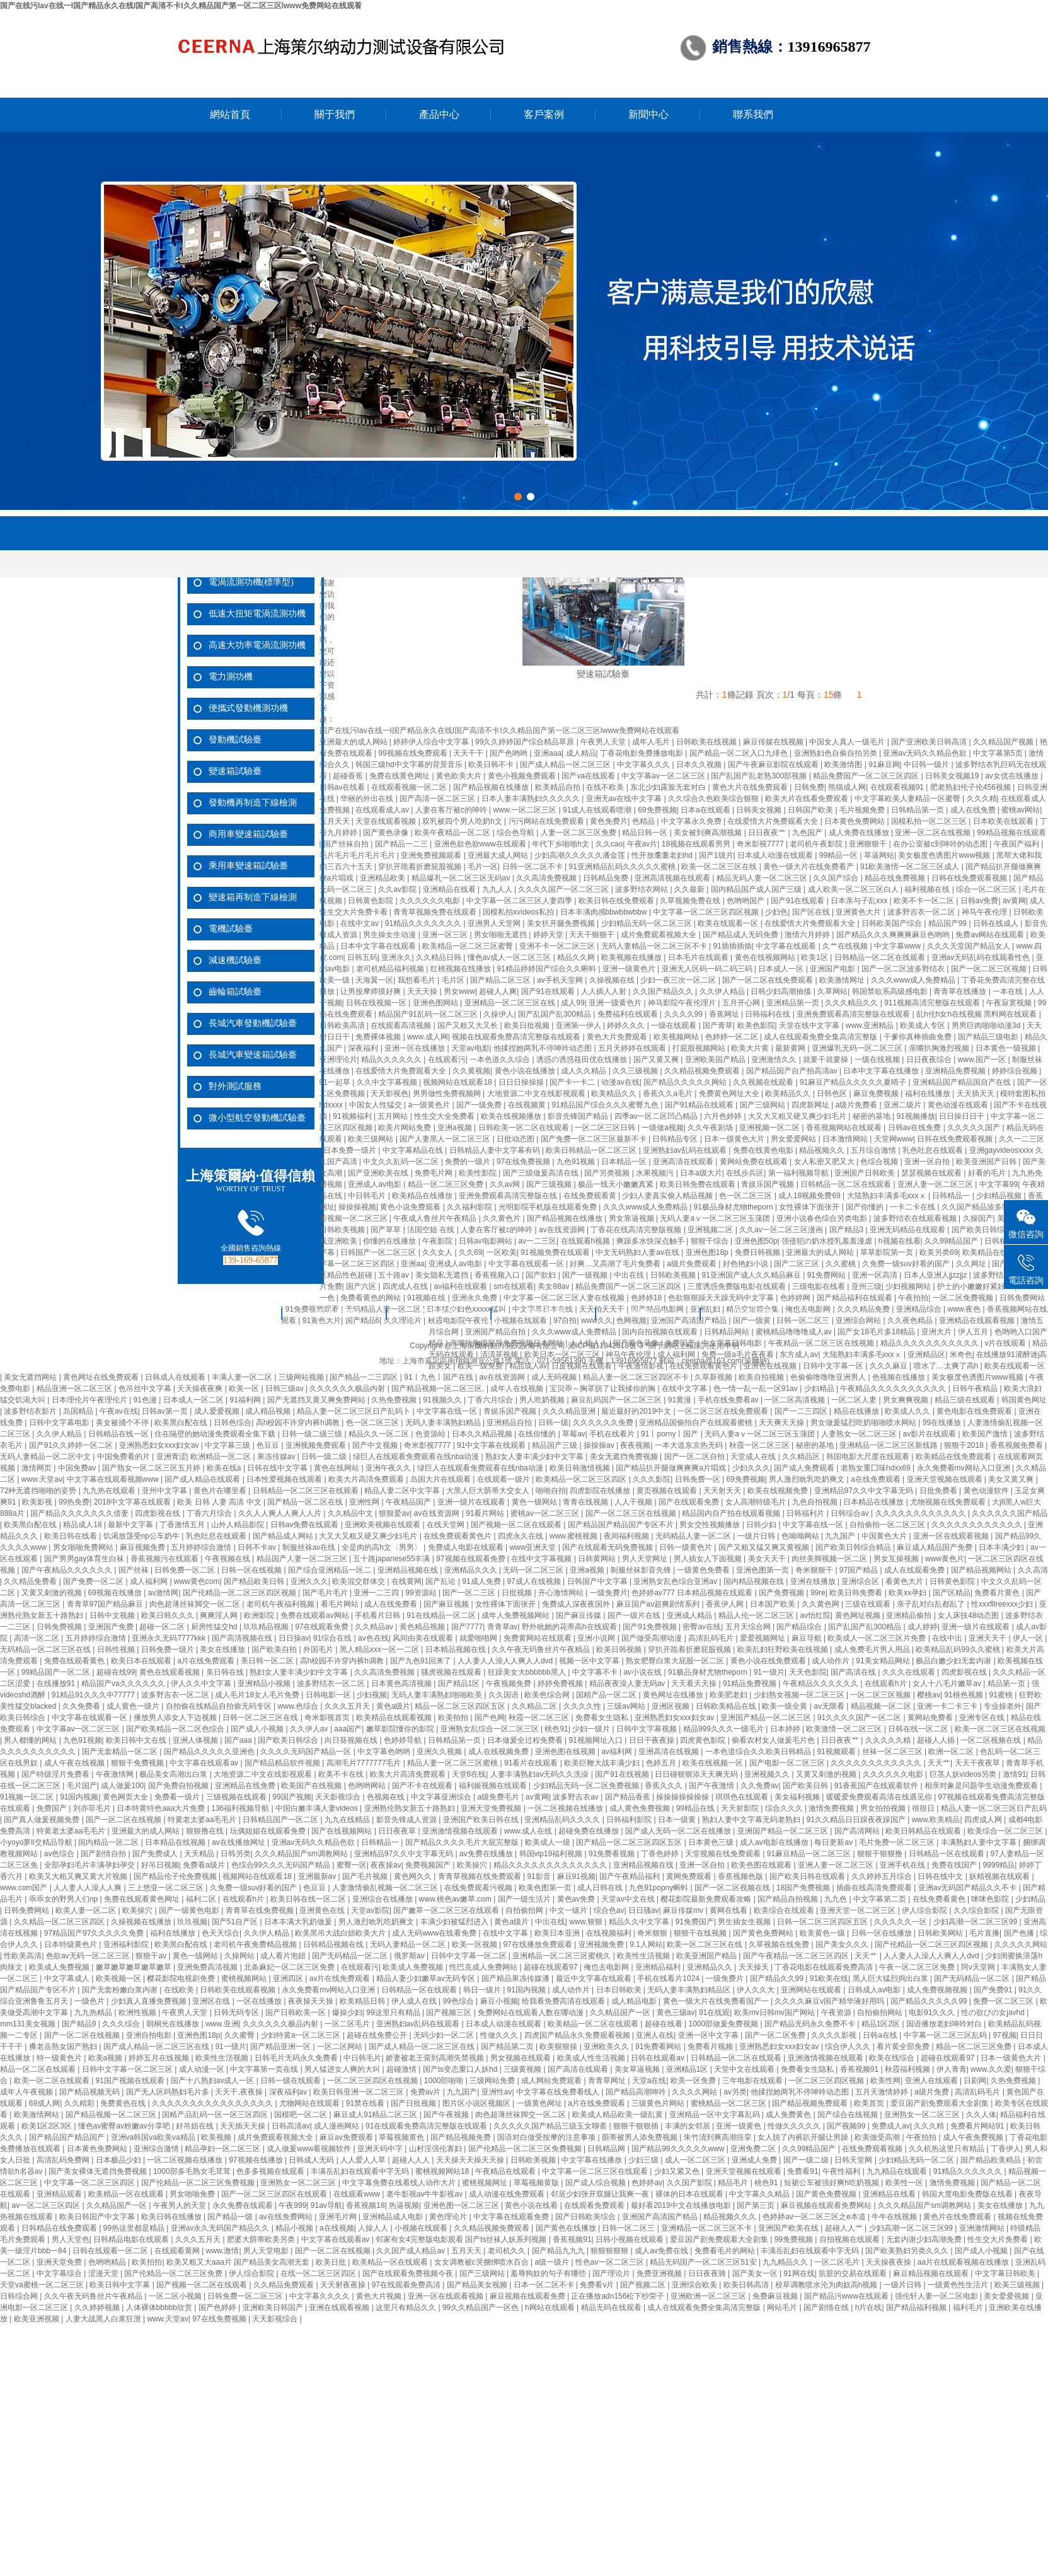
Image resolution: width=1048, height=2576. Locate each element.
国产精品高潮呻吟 (637, 2092)
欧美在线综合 (892, 2057)
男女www (459, 991)
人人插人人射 (604, 991)
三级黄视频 (523, 2069)
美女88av (554, 1286)
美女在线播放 (223, 1649)
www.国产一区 (983, 1059)
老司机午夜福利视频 (281, 1604)
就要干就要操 (826, 1059)
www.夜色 (965, 1309)
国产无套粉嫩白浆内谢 (120, 1989)
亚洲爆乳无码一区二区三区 (858, 1048)
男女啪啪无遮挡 (501, 934)
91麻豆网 (883, 764)
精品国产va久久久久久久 (124, 1683)
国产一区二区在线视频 (124, 1819)
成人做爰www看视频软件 (310, 2148)
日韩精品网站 (727, 1331)
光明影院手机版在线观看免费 (548, 1207)
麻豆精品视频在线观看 (931, 2273)
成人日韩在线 (601, 1887)
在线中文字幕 (685, 1388)
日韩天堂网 (854, 2160)
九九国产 (841, 1536)
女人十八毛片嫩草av (948, 1683)
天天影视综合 (338, 1797)
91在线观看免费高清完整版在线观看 (428, 2126)
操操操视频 (357, 1207)
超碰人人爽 (498, 991)
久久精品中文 (351, 1513)
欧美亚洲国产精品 (707, 1955)
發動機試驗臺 (235, 739)
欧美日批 (332, 2262)
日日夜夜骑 (708, 2273)
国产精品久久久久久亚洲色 (210, 1751)
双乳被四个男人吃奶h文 (463, 821)
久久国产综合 (836, 878)
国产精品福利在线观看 (855, 1297)
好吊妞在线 (196, 2126)
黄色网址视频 (858, 1615)
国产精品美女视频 (478, 2284)
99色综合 (459, 2001)
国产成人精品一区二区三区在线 (157, 2046)
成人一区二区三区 (696, 2160)
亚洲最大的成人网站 (354, 741)
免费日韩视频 (758, 1252)
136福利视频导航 (241, 1808)
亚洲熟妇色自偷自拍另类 (836, 753)
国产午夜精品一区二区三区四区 (797, 1955)
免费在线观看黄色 (75, 1660)
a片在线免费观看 (206, 1660)
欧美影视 (38, 1502)
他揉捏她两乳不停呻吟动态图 (543, 1048)
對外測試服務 (235, 1086)
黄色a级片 (393, 1706)
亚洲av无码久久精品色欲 (926, 753)
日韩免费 (809, 787)
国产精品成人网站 (284, 1536)
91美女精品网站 (884, 1660)
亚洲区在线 (212, 2001)
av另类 (735, 2092)
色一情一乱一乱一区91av (756, 1388)
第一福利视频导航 (799, 1173)
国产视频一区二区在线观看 (517, 1524)
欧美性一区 (905, 2182)
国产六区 (362, 1286)
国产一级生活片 (525, 1899)
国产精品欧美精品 (991, 2160)
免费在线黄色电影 (764, 1150)
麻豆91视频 (576, 1876)
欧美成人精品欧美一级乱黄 (618, 2114)
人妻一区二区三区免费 (579, 832)
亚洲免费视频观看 (432, 855)
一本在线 (1009, 991)
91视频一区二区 (28, 1797)
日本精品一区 (624, 1161)
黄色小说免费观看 (411, 1207)
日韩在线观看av (658, 2057)
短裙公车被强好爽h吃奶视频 (832, 2182)
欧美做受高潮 (878, 2137)
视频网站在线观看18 (458, 1082)
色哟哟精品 (108, 2262)
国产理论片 (612, 2273)
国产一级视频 (585, 1275)
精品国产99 (948, 923)
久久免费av (759, 1785)
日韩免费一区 (698, 1479)
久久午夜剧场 (711, 1127)
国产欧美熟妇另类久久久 (907, 2250)
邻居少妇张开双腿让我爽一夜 (601, 2194)
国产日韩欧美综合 (586, 2216)
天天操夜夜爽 (200, 1388)
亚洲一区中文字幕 (709, 2035)
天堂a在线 (649, 2080)
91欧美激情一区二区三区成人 (911, 866)
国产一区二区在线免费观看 (768, 980)
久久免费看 (82, 1706)
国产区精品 (951, 1592)
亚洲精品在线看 (450, 889)
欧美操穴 (473, 1865)
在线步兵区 (745, 1173)
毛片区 (454, 980)
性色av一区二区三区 (610, 2262)
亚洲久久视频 (440, 1751)
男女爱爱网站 (794, 1139)
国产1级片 (716, 855)
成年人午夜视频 (27, 2092)
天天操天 (755, 1967)
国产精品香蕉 (628, 1797)
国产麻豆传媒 (579, 1615)
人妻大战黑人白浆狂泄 (104, 2318)
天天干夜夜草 (978, 1763)
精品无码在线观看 (612, 2307)
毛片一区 (483, 866)
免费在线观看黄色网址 (142, 1899)
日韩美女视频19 (953, 775)
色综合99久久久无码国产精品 (282, 1865)
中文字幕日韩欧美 (1006, 2273)
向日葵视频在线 (352, 1740)
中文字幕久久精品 (760, 2194)
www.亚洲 (222, 2023)
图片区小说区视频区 (477, 2103)
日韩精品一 (952, 1195)
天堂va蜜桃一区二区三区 (43, 2284)
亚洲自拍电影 (149, 2035)
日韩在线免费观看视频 (970, 878)
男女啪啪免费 (193, 2194)
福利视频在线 (928, 889)
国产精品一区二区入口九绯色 (739, 753)
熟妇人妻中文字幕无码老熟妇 (752, 1819)
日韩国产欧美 (811, 810)
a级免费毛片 (500, 1797)
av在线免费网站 (286, 2216)
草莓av (573, 1434)
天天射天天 (723, 1490)
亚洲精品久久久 (471, 1570)
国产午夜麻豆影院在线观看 (774, 764)
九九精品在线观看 (898, 2171)
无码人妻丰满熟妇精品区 (689, 1989)
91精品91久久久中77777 (94, 1694)
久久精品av (375, 1626)
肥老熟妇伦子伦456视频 (971, 787)
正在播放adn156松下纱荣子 (618, 2296)
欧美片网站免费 (405, 1127)
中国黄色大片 (885, 1536)
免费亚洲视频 (660, 2273)
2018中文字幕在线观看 (133, 1502)
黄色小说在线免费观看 (769, 1660)
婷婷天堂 (549, 934)
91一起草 (336, 1082)
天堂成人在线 (754, 1456)
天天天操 (423, 991)
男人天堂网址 (645, 1558)
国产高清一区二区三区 (438, 798)
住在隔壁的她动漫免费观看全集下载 (215, 1434)
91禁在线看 (366, 2103)
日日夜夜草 (398, 1831)
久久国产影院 (690, 2182)
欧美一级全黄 (785, 1706)
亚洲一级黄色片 (629, 968)
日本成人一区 (781, 968)
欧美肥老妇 (729, 1694)
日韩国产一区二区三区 (379, 1252)
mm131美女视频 (28, 2023)
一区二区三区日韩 (606, 1127)
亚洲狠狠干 (869, 844)
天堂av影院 (370, 1910)
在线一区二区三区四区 (319, 2273)
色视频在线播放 (899, 1377)
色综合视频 (880, 1161)
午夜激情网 (115, 1774)
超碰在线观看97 (552, 1967)
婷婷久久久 (627, 1025)
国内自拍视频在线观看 (661, 1331)
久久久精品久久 (852, 1002)
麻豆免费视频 (877, 1093)
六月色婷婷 (724, 1116)
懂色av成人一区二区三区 (510, 957)
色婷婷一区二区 (732, 1036)
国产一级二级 (807, 2160)
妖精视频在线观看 (1000, 1876)
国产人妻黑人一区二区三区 (446, 1139)
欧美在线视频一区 (713, 1763)
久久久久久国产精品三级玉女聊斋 (551, 2126)
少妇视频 (372, 1694)
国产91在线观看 (799, 900)
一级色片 (90, 2001)
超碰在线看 (664, 2023)
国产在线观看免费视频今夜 (408, 2273)
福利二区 (202, 1899)
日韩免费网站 (27, 1910)
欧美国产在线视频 (312, 1785)
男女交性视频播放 (710, 1524)
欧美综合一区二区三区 (1006, 1831)
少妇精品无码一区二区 (917, 2160)
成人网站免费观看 (552, 2080)
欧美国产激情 (986, 1434)
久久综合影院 (977, 1910)
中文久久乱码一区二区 (402, 1161)
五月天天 (336, 821)
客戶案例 (544, 114)
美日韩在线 (226, 1672)
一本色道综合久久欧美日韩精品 (759, 1751)
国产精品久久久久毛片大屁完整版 (463, 1842)
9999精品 (998, 1865)
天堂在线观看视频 (386, 821)
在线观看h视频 (587, 1241)
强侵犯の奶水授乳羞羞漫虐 (827, 1241)
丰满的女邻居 (688, 2126)
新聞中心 (648, 114)
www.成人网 (427, 1036)
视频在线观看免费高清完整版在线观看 (517, 1036)
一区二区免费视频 (964, 1297)
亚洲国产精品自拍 (496, 1331)
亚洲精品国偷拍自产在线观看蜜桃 (696, 1422)
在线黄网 (406, 1581)
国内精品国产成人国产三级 (757, 889)
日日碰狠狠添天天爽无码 (697, 1774)
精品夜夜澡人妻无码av (628, 1683)
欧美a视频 (106, 2057)
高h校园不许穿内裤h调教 (299, 1422)
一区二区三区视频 (881, 1694)
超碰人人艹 (845, 2228)
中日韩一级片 (927, 764)
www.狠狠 (586, 1921)
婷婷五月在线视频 (160, 2057)
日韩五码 (362, 957)
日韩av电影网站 (486, 1241)
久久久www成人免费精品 (914, 980)
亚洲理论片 (338, 1059)
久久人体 (981, 2114)
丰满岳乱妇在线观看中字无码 (361, 2171)
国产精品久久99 (778, 1978)
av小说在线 (643, 1672)
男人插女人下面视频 (709, 1558)
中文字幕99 (998, 1184)
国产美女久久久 (842, 1944)
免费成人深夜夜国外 (577, 1604)
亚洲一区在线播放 (415, 1048)
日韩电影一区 (329, 1694)
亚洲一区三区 (445, 934)
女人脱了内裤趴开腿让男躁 (803, 2137)
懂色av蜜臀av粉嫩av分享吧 (125, 2126)
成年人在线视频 (517, 1388)
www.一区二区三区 (526, 810)
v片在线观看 (1006, 1343)
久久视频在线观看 (764, 1082)
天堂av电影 (470, 1048)
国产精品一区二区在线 (306, 1502)
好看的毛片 (988, 1173)
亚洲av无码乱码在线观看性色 (981, 957)
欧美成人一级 (548, 1842)
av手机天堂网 (561, 980)
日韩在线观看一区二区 (111, 2250)
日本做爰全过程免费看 (526, 1740)
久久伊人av (310, 1728)
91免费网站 (827, 1275)
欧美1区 (815, 957)
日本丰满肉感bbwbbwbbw (604, 912)
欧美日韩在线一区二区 (309, 1899)
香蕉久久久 (664, 1785)
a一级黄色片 (430, 1104)
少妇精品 (820, 1388)
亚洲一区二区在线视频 (933, 832)
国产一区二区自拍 (695, 1456)
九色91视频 (576, 1161)
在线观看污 (447, 1059)
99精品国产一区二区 (57, 1672)
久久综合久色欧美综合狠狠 (714, 798)
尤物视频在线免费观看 (949, 1502)
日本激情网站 (846, 1139)
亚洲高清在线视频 (669, 1751)
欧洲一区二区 (952, 1751)
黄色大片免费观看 (618, 1036)
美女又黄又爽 (1011, 1479)
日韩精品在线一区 (119, 1434)
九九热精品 (94, 2012)
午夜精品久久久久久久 (821, 1683)
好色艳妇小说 (746, 1263)
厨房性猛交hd (215, 1626)
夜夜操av (386, 1865)
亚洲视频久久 (768, 1774)
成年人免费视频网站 (516, 1615)
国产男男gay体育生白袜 (85, 1558)
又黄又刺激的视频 (52, 1592)
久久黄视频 (471, 1070)
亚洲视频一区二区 (770, 1127)
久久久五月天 (348, 1706)
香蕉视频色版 (741, 1876)
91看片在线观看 (532, 1763)
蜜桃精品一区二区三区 (729, 2103)
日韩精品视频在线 (334, 1944)
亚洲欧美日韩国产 (274, 2307)
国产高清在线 (854, 1672)
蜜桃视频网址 (485, 2182)
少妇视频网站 (909, 1286)
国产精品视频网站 (982, 1570)
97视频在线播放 (257, 2160)
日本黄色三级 (711, 1842)
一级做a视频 (663, 1127)
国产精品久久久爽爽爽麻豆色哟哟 (894, 934)
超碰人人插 (937, 1740)
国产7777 (467, 1626)
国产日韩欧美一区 (296, 2012)
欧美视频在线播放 (632, 957)
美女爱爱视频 (1007, 2296)
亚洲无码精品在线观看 (908, 1229)
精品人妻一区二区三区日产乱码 (994, 1808)
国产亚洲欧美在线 (379, 1173)
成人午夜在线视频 (75, 1763)
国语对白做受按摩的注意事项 (547, 2137)
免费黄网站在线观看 (538, 1638)
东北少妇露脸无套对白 (669, 787)
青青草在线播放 (960, 991)
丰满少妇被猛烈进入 (455, 1921)
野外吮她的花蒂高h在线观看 (570, 1626)
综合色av (609, 1910)
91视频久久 (443, 1399)
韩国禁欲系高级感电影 (891, 991)
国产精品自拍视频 (788, 1899)
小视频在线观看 (421, 2228)
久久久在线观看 (909, 1672)
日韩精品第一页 (918, 810)
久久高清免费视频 (547, 878)
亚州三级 (866, 1286)
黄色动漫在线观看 (959, 1104)
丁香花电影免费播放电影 (642, 753)
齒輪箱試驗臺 (235, 991)
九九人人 (498, 889)
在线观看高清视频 (402, 1025)
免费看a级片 (205, 1865)
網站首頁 (230, 114)
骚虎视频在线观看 (452, 1672)
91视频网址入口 (596, 1740)
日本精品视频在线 (456, 1649)
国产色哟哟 (509, 753)
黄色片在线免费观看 (958, 2216)
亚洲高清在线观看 (684, 1161)
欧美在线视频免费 (778, 1490)
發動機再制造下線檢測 (253, 802)
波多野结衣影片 (31, 1411)
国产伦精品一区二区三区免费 (174, 2273)
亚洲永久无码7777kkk (169, 1638)
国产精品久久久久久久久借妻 (80, 1513)
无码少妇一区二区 (444, 2035)
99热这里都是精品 (135, 2228)
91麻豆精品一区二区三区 (810, 1853)
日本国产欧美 (773, 1604)
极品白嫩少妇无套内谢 (954, 1660)
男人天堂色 (70, 2239)
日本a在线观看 (706, 810)
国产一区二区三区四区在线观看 (275, 2194)
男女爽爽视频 (906, 1399)
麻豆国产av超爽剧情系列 (659, 1604)
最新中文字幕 (131, 1524)
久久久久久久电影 (431, 900)
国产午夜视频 (447, 2114)
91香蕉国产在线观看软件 (877, 1785)
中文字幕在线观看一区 (527, 1263)
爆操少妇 (347, 2012)
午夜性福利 (842, 2171)
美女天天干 (768, 1558)
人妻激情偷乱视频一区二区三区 (386, 1887)
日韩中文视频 (113, 1615)
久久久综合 (122, 2023)
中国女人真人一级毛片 (848, 741)
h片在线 (868, 2307)
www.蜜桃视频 (575, 1536)
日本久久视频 (699, 764)
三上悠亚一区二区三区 (166, 1887)
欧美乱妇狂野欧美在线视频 (783, 1649)
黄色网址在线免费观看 (102, 1377)
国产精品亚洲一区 (281, 2046)
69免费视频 (657, 810)
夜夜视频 (635, 1445)
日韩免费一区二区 (185, 1570)
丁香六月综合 (491, 1399)
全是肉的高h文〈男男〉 (382, 1547)
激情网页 (37, 1468)
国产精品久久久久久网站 (685, 1082)
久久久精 (982, 798)
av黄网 (1014, 900)
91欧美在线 (829, 1978)
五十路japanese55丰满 (392, 1558)
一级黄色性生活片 (959, 2284)
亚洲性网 (365, 1502)
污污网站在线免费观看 (547, 821)
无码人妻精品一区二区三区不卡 (655, 946)
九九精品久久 (786, 2262)
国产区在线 (812, 912)
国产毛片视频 (365, 1876)
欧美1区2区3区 (47, 2126)
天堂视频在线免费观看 (724, 1853)
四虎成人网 (984, 1819)
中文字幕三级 (228, 1445)
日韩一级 (553, 1422)
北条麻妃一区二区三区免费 (290, 1967)
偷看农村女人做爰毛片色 (774, 1740)
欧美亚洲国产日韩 (987, 1161)
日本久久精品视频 (483, 1434)
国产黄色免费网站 (764, 1933)
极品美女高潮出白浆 (174, 1774)
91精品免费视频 (751, 1683)
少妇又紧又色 (677, 2171)
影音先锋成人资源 (407, 1819)
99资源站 (422, 1592)
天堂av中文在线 (629, 1899)
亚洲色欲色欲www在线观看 (481, 844)
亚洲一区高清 (875, 1275)
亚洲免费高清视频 (208, 1967)
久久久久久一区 (901, 1921)
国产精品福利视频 (917, 2307)
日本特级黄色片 (71, 1944)
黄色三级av (676, 2012)
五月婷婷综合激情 (202, 1547)
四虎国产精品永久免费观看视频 (578, 2035)
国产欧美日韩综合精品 (990, 1229)
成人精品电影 (635, 2001)
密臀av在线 (701, 1626)
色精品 (644, 821)
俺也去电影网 (808, 1309)
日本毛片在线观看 (699, 957)
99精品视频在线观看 (1011, 832)
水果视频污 (656, 1173)
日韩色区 (833, 1093)
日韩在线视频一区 (377, 1002)
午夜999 (292, 2205)
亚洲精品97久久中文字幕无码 (865, 1490)
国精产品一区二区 (607, 1694)
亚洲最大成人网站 (499, 855)
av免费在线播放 (487, 1853)
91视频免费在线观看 (556, 1252)
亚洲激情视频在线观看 (461, 1831)
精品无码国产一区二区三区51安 (704, 2262)
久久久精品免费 (864, 1309)
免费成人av (891, 2126)
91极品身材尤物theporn (734, 1207)
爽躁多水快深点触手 (651, 1241)
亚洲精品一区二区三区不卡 (707, 2228)
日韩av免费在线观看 (305, 1524)
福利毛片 (969, 2307)
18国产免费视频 (804, 1887)
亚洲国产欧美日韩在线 (482, 1819)
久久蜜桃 (842, 1263)
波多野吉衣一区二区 (922, 912)
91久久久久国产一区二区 (860, 1717)
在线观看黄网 (178, 2250)
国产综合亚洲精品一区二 (330, 1570)
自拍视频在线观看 (850, 2239)
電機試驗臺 (231, 928)
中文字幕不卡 (595, 1672)
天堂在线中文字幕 (810, 1025)
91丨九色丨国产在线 (439, 1377)
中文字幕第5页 (999, 753)
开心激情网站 (561, 1592)
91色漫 (146, 1399)
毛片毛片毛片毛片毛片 (358, 855)
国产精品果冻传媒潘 (516, 1978)
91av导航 (326, 2205)
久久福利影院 (470, 1207)
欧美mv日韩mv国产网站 (775, 2012)
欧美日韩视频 (619, 1649)
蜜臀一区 (352, 1865)
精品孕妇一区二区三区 (223, 2148)
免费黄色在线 (123, 2103)
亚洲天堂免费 (60, 2262)
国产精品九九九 (559, 2250)
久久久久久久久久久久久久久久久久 (213, 2103)
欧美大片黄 (751, 1048)
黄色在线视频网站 (766, 957)
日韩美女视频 (759, 810)
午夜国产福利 (1017, 844)
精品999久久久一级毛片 (724, 1728)
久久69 (470, 1252)
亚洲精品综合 (919, 1309)
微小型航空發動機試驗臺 (257, 1118)
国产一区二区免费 (776, 2035)
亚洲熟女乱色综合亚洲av (676, 1581)
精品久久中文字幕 (640, 1921)
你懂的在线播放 (390, 1241)
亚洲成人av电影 (375, 1184)
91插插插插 (732, 946)
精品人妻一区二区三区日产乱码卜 (354, 1411)
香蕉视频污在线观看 (165, 1558)
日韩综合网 (20, 2296)
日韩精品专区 (676, 1139)
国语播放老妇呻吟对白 (945, 2023)
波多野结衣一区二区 (332, 1683)
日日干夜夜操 (652, 1740)
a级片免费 (932, 2092)
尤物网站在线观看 (310, 2103)
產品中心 (439, 114)
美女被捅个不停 (123, 1422)
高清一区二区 (37, 1638)
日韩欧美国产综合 (892, 923)
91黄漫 (681, 1399)
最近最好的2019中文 (637, 1411)
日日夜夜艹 (768, 832)
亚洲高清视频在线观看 (673, 878)
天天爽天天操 (782, 1422)
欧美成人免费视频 (60, 1967)
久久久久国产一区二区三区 (564, 889)
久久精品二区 (535, 1706)
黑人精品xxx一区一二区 (380, 1649)
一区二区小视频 (176, 2296)
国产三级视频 (549, 1184)
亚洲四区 (289, 1978)
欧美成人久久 (908, 1411)
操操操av (600, 1445)
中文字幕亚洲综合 (442, 1797)
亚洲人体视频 (196, 1740)
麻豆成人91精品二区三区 (376, 2114)
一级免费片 (609, 1592)
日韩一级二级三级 (313, 1434)
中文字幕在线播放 (592, 2160)
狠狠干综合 (710, 1241)
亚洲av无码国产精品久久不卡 (968, 1887)
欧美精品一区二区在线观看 (594, 2023)
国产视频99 (847, 2126)
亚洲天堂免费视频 (492, 1808)
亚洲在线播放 (814, 1581)
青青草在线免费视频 (261, 1910)
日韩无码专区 (237, 2012)
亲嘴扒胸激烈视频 (940, 1048)
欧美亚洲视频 (37, 2318)
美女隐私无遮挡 (442, 1275)
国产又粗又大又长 (468, 1025)
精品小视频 (295, 2228)
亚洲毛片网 (339, 2216)
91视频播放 (915, 1116)
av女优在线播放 (1012, 775)
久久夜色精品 (911, 1320)
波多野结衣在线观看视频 (916, 1218)
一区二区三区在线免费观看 (723, 1411)
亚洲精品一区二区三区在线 (510, 1002)
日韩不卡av (258, 1547)
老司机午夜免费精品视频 (256, 1944)
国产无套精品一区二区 (120, 1751)
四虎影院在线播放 (601, 1490)
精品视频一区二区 (882, 1706)
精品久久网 (577, 957)
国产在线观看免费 (690, 1502)
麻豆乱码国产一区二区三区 (617, 1399)
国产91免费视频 (651, 1626)
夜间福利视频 (627, 1536)
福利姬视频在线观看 (494, 1785)
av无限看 (830, 1706)
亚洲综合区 (861, 1581)
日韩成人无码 (312, 2160)
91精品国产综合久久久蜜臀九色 (606, 1104)
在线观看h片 (887, 1683)
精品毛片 (734, 2182)
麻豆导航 (808, 1638)
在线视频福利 (609, 1933)
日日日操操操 (522, 1082)
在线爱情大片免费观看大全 (773, 821)
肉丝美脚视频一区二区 (830, 1558)
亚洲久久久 (309, 1581)
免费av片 (426, 2092)
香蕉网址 (725, 1014)
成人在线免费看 (391, 1604)
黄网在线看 (729, 1910)
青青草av (502, 1626)
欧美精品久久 (614, 1093)
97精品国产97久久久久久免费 (95, 1933)
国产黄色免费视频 (827, 2194)
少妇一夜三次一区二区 (679, 980)
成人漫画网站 (337, 2126)
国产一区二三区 (469, 1592)
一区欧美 (502, 1252)
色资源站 (431, 1434)
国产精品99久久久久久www (679, 2148)
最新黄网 (791, 1048)
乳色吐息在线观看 (933, 1150)
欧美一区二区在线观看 (52, 2080)
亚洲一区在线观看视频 (952, 1536)
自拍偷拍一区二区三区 (888, 1524)
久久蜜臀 (240, 2035)
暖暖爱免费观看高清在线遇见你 (880, 1797)
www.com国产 (25, 1887)
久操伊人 (498, 1014)
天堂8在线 (469, 1774)
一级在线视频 (878, 1059)
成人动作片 (831, 1660)
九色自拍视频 (815, 1502)
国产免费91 (994, 1989)
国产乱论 (441, 1581)
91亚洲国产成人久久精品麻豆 (752, 1275)
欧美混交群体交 (359, 1581)
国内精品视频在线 (754, 1581)
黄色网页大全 (126, 1797)
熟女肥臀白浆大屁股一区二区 (676, 1660)
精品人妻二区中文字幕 (403, 1490)
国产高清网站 (858, 1831)
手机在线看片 (612, 1434)
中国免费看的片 (124, 1456)
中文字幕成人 (67, 1978)
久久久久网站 (695, 2092)
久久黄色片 (502, 1218)
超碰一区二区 (163, 1626)
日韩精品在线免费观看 (60, 2228)
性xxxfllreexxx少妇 (1003, 1604)
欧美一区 (245, 1388)
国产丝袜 (134, 1570)
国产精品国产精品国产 (68, 2137)
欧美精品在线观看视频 (395, 1717)
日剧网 (975, 2080)
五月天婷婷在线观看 (633, 1048)
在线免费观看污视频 (479, 1887)
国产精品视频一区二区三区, (439, 1388)
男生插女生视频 (745, 1921)
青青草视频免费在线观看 (435, 912)
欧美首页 (870, 2103)
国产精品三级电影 (989, 1036)
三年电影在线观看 (753, 2080)
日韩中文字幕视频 (647, 1728)
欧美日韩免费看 (856, 1592)
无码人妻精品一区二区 (408, 1944)
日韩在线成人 (996, 923)
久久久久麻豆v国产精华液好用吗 (830, 2001)
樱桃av (928, 1694)
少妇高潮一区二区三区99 (976, 1921)
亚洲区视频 (671, 1706)
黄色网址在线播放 (674, 1694)
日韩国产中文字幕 (598, 1581)
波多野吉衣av (577, 1797)
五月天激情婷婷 (882, 2092)
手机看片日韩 (378, 1615)
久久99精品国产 (952, 1241)
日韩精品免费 (606, 878)
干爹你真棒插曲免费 (918, 1036)
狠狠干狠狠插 (636, 2126)
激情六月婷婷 (808, 934)
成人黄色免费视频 (640, 1808)
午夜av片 (642, 844)
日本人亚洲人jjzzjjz (936, 1275)
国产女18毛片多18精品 (877, 1331)
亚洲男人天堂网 (495, 923)
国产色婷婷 (218, 2307)
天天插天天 (976, 1093)
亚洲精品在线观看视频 (977, 1320)
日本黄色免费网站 (855, 821)
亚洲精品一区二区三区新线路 (889, 1445)
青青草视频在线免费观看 (480, 1876)
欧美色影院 (756, 1025)
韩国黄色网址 (1024, 1399)
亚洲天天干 (988, 1638)
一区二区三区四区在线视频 (373, 2080)
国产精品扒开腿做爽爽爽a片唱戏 (672, 1468)
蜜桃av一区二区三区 (545, 1513)
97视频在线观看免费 (471, 1558)
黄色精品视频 (423, 1626)
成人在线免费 (974, 810)
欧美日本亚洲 (558, 1933)
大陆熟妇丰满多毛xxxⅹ (887, 1195)
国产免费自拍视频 (179, 1785)
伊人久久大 (756, 1989)
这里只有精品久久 (407, 2307)
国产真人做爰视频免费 (42, 1819)
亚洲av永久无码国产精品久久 (221, 2228)
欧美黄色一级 (823, 1933)
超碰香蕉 (349, 775)
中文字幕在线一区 (448, 1411)
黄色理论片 (449, 2216)
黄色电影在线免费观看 (975, 1411)
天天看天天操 (694, 1683)
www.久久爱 (990, 2069)
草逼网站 (879, 855)
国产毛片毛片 (326, 1592)
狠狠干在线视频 (701, 1933)
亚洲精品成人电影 (393, 2216)
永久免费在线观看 (243, 2205)
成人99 (572, 1002)
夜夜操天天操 (311, 2001)
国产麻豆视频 (447, 1604)
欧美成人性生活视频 (592, 2057)
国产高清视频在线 (243, 1638)
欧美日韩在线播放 (172, 2216)
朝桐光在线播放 (173, 2023)
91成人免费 (482, 1581)
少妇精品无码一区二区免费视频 (587, 1785)
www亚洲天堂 (533, 1547)
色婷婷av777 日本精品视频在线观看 (692, 1592)
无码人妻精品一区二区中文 (46, 1456)
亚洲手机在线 (903, 1865)
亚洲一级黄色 (739, 2126)
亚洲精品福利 (658, 1967)
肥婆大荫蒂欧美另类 (262, 2239)
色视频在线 (386, 1797)
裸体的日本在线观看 (690, 2194)
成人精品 (581, 753)
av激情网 (163, 1592)
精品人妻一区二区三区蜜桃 (453, 1763)
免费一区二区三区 (1004, 2001)
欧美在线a (225, 1468)
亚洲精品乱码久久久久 (563, 1819)
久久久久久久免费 (604, 1422)
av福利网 (617, 1751)
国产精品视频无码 (90, 2092)
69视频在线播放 (116, 1592)
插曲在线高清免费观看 (875, 1887)
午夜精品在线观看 (506, 2171)
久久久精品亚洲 (570, 1411)
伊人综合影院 (925, 1910)
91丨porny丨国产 (671, 1434)
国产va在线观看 (589, 775)
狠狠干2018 (965, 1445)
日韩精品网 (607, 2148)
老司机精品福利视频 (391, 968)
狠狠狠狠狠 (610, 2250)
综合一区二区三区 (987, 889)
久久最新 (690, 889)
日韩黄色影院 (371, 900)
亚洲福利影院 (127, 1944)
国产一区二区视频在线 (733, 1887)
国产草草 (387, 1229)
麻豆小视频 (499, 2001)
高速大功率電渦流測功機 (257, 645)
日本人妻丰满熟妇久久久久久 (531, 798)
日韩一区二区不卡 (533, 866)
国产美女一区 (756, 2273)
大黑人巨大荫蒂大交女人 (488, 1490)
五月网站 (393, 1116)
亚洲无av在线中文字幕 (625, 798)
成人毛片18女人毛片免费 (258, 1694)
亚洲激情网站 (982, 2228)
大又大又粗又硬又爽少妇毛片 (798, 1116)
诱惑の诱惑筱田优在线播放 (582, 1059)
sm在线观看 (513, 1286)
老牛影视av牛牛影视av (425, 2194)
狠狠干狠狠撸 (880, 1853)
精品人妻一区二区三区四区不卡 (637, 1377)
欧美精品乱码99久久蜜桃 (959, 1649)
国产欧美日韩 (806, 1785)
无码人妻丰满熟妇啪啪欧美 (437, 1694)
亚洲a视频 (455, 1127)
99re (818, 1592)
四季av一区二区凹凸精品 (657, 1116)
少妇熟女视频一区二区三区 (800, 1694)
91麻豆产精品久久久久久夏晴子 (854, 1082)
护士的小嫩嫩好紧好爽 (976, 1286)
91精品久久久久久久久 (424, 923)
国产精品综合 (800, 1626)
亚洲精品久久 (710, 1967)
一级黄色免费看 (704, 1570)
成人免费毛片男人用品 (873, 1649)
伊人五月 (974, 1331)
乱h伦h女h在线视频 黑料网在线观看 (977, 1014)
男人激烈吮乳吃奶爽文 (807, 1479)
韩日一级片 (483, 1989)
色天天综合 (220, 1933)
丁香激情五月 (183, 1524)
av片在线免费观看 (340, 1978)
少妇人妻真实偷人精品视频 (668, 1195)
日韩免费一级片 (168, 1649)
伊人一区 (1029, 1638)
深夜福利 (364, 1048)
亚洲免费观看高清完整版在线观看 (854, 1014)
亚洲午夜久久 (389, 1468)
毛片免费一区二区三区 (897, 1842)
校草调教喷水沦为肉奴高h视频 (827, 2284)
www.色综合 (299, 1706)
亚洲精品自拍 (510, 1422)
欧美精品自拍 (558, 787)
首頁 (230, 1313)
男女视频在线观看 (521, 2057)
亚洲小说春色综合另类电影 (822, 1218)
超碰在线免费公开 (378, 2035)
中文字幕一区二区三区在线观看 (596, 2171)
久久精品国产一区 (621, 2012)
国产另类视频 (607, 1173)
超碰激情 (402, 2069)
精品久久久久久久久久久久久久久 (551, 1865)
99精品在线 (696, 1808)
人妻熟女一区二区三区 (860, 1434)
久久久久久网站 (1020, 1944)
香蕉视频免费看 (1017, 1445)
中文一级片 (569, 1910)
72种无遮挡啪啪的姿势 (39, 1490)
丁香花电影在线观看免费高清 (824, 1967)
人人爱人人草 (364, 2160)
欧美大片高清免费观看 (367, 1479)
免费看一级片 (178, 1797)
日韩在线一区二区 (919, 1728)
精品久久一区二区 (379, 1434)
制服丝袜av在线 (310, 1547)
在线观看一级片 (504, 1479)
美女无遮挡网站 (31, 1377)
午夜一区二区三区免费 (918, 1967)
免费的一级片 (468, 1161)
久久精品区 (802, 1456)
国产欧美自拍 (275, 1649)
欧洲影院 (260, 1615)
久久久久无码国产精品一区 (306, 1751)
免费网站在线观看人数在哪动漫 (531, 2012)
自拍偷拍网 (525, 1910)
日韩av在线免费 (915, 1127)
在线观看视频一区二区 (410, 787)
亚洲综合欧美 (695, 2284)
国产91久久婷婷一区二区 (72, 1445)
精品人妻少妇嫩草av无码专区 (426, 1978)
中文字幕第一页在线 (265, 2069)
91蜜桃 (1002, 1694)
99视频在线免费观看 (413, 753)
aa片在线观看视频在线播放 (964, 2262)
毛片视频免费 (863, 810)
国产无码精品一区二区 (350, 1955)
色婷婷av (646, 2182)
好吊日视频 (160, 1865)
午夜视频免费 (509, 1683)
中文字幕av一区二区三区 (664, 775)
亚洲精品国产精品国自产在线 (963, 1082)
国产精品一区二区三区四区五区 (630, 1842)
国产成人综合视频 (596, 2182)
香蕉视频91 (860, 2069)
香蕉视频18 (365, 2205)
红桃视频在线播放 (461, 968)
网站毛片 (783, 2307)
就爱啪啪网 (479, 1638)
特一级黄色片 (60, 2057)
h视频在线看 (899, 1241)
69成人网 (44, 2103)
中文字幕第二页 (880, 1899)
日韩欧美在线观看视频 (238, 1989)
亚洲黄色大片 (859, 912)
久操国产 (978, 1218)
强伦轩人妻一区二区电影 (937, 2296)
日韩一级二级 (324, 1456)
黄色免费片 (609, 821)
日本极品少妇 (119, 2160)
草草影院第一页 (887, 1252)
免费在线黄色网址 (400, 775)
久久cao (609, 844)
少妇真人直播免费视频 (149, 2001)
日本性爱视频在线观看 (285, 1479)
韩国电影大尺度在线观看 (868, 1456)
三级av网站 (627, 1706)
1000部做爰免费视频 (724, 2023)
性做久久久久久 (795, 2126)
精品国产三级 (555, 1445)
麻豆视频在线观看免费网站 (827, 2205)
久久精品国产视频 (1004, 741)
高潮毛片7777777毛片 (364, 1763)
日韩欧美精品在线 (727, 1706)
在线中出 (948, 1638)
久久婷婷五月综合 (882, 1876)
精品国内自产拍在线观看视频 (732, 1513)
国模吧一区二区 (301, 2114)
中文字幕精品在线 (414, 1150)
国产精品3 (847, 1229)
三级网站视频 (302, 1377)
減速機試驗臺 (235, 960)
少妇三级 (644, 2160)
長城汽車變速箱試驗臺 (253, 1055)
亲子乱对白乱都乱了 (932, 1604)
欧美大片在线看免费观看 (807, 798)
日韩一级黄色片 (686, 1547)
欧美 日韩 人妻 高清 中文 (220, 1502)
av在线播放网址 (239, 1842)
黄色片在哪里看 (220, 1490)
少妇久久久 (751, 1468)
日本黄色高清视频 (402, 1683)
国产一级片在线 (634, 1615)
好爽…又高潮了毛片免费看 (616, 1263)
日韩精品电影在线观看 (132, 2239)
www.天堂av (41, 1479)
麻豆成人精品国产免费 (935, 1547)
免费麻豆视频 (776, 2296)
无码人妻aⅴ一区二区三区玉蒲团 (716, 1218)
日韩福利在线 (768, 1014)
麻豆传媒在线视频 (774, 741)
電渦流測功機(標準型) (251, 582)
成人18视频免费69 (810, 1195)
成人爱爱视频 (217, 1411)
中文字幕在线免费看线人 (558, 2092)
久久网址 (972, 1263)
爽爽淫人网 (219, 1615)
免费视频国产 (428, 1865)
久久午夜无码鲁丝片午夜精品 (542, 1649)
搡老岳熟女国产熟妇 (64, 2046)
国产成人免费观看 (805, 1468)
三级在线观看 (868, 1604)
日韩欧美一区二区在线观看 (524, 1127)
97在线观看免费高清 (407, 2284)
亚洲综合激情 (157, 2148)
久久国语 (504, 1694)
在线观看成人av (383, 810)
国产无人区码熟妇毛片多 (168, 2092)
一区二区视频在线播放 (566, 1808)
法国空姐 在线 (432, 1229)
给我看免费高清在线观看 (564, 2001)
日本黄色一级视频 (1007, 1048)
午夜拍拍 (913, 1297)
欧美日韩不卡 (491, 764)
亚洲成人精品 (690, 1615)
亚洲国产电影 (833, 968)
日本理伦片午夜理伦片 (90, 1399)
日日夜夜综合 (929, 1059)
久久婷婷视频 (98, 2307)
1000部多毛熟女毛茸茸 (193, 2171)
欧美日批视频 (527, 1025)
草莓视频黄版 (537, 2182)
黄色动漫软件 (987, 1490)
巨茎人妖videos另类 (964, 1774)
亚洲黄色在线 (323, 1910)
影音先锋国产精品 (579, 1116)
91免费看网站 (659, 2046)
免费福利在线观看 (628, 1014)
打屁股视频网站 (699, 1048)
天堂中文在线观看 (745, 2069)
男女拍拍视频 (883, 1808)
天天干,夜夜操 (240, 2092)
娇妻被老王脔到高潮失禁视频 (436, 2057)
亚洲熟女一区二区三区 (923, 2114)
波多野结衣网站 (642, 889)
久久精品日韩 (439, 957)
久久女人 (438, 1252)
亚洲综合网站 (859, 1320)
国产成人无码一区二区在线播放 (679, 1831)
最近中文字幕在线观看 (594, 1978)
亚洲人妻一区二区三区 (936, 1184)
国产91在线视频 (623, 1774)
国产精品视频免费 (461, 2137)
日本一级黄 (678, 1819)
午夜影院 (438, 1241)
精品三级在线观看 (966, 1399)
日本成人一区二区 (194, 1399)
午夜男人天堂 (604, 741)
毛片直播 (984, 1933)
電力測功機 (231, 676)
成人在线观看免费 (915, 1570)
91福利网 (246, 1399)
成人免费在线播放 (860, 832)
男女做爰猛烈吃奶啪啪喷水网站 (864, 1422)
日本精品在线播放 (874, 1502)
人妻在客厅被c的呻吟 (452, 810)
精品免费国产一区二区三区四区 (867, 775)
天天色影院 (808, 1672)
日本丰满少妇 (1002, 1547)
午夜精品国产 (409, 1502)
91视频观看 (837, 1751)
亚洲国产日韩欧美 (865, 1173)
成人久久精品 (584, 1070)
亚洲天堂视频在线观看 (945, 1479)
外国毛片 (319, 1649)
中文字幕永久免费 (692, 821)
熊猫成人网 (847, 787)
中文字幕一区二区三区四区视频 (707, 912)
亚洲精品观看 (60, 2194)
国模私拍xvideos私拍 (519, 912)
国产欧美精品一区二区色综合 (176, 1728)
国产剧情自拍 (104, 1853)
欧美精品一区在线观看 (127, 2194)
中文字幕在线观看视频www (114, 1479)
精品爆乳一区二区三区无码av (462, 878)
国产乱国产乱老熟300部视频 (760, 775)
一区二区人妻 (854, 1399)
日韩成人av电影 (875, 1989)
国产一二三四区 (801, 1411)
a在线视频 (337, 2228)
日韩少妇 (762, 1524)
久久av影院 (398, 889)
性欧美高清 (23, 1955)
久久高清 (1033, 1570)
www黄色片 (944, 1558)
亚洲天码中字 (381, 2148)
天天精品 (200, 1853)
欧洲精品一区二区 (221, 1456)
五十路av (394, 1275)
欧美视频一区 (119, 1978)
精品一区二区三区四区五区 (461, 1706)
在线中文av (360, 923)
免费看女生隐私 (602, 1717)
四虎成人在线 (406, 1286)
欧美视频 (217, 2137)
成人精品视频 (268, 1411)
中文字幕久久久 (644, 764)
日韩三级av (285, 1388)
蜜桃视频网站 (244, 1978)
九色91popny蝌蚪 (659, 1887)
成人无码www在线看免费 (435, 1933)
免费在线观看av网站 (315, 1615)
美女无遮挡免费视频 (625, 1456)
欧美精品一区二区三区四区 (582, 1479)
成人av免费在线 (662, 2250)
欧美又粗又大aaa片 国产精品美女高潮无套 (239, 2262)
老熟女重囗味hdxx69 (877, 1468)
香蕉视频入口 (498, 1275)
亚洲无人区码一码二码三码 (708, 968)
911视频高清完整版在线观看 (933, 1002)
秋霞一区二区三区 (760, 1445)
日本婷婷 (786, 1728)
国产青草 (718, 1025)
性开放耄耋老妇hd (663, 855)
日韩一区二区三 (629, 2228)
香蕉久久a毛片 (668, 1093)
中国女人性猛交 (376, 1104)
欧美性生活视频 (644, 1955)
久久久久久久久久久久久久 (921, 1513)
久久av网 (506, 1184)
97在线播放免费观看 (538, 1944)
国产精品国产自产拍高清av (792, 1070)
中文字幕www (898, 946)
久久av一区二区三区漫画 (782, 1229)
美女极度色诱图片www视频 (945, 855)
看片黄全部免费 (904, 2046)
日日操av (294, 1638)
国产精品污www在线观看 (847, 2296)
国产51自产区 (236, 1921)
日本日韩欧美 (619, 1989)
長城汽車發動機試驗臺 (253, 1023)
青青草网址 (608, 2080)
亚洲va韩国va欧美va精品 (154, 2137)
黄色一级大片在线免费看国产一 (717, 2001)
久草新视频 (714, 1377)
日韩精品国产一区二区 (281, 1819)
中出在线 (630, 1275)
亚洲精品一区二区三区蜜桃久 (562, 1955)
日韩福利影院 (630, 1819)
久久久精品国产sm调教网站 (302, 1853)
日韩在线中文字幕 (278, 1468)
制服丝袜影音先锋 (642, 1570)
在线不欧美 (606, 787)
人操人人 (374, 2228)
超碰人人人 (412, 2160)
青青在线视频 (586, 1502)
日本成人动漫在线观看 (776, 855)
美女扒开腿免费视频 (562, 923)
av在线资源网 (563, 1229)
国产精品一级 (231, 2216)
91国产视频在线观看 (131, 2080)
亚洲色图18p (708, 1252)
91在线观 (714, 2012)
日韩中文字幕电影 (60, 1422)
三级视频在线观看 (237, 1797)
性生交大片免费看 (998, 2239)
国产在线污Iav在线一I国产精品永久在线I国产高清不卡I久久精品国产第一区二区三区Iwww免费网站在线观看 (181, 5)
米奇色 (961, 1354)
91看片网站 (486, 1513)
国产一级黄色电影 (190, 1910)
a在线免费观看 (876, 1479)
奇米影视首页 (328, 1717)
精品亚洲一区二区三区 (75, 1388)
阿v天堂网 (979, 1967)
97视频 (1004, 2035)
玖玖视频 (192, 1921)
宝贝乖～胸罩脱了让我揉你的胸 (603, 1388)
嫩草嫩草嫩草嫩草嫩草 (134, 1967)
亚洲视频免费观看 (316, 1445)
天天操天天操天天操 (471, 2160)
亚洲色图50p (756, 1241)
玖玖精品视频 (267, 1626)
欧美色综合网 (548, 1694)
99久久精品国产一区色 (481, 2307)
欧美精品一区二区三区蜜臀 (468, 946)
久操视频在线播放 (142, 1921)
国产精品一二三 (402, 844)
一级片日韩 (757, 1536)
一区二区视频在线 (991, 1740)
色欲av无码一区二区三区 (89, 1955)
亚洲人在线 (655, 2035)
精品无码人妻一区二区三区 (763, 878)
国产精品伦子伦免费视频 (176, 1876)
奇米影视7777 (761, 844)
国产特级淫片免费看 (56, 1774)
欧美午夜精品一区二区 (453, 832)
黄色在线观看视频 (170, 1672)
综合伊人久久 (848, 2046)
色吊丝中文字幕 (145, 1388)
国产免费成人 (156, 1853)
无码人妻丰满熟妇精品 (444, 1422)
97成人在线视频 (535, 1581)
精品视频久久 (822, 1150)
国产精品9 (80, 2023)
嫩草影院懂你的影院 (401, 1728)
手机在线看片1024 (669, 1978)
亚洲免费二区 (754, 2148)
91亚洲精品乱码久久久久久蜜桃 (622, 866)
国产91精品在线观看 (700, 1104)
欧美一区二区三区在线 (720, 866)
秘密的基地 (872, 1116)
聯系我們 (753, 114)
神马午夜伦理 (985, 912)
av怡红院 (815, 1615)
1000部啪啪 (445, 2080)
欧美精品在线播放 (423, 1195)
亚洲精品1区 (688, 2069)
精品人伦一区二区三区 (757, 1615)
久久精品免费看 (31, 1581)
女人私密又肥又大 (825, 1161)
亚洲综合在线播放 (383, 1899)
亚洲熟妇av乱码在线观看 (685, 1150)
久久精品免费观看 (284, 2284)
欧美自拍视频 (762, 1377)
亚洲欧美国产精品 (716, 1059)
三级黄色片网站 (658, 2103)
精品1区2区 (881, 2023)
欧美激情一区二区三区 (845, 1728)
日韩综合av (851, 1513)
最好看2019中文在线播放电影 (682, 2205)
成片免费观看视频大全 (659, 934)
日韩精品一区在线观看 (947, 1853)
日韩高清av (291, 2126)
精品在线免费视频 (896, 878)
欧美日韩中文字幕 (120, 2284)
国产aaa (239, 1740)
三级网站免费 (493, 2080)
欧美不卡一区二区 (925, 900)
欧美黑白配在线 (181, 1422)
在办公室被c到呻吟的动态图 (941, 844)
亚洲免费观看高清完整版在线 (509, 1195)
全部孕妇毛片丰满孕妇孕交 (90, 1865)
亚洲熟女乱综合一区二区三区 (491, 1728)
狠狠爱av (394, 1513)
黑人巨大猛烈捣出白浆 (891, 1978)
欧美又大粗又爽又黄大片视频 (79, 1876)
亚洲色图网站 (436, 1002)
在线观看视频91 (898, 787)
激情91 (1014, 1774)
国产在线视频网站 (342, 1831)
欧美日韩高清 (747, 2284)
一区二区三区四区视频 (827, 2080)
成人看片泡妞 (284, 1955)
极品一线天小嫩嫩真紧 (616, 1184)
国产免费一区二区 (94, 1581)
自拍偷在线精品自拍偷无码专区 (220, 1706)
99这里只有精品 (394, 2012)
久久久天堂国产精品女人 (969, 946)
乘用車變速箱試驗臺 (248, 865)
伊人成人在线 (415, 2001)
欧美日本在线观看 (142, 1660)
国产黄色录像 (386, 832)
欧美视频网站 (677, 1036)
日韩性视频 (117, 1649)
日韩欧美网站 (941, 1933)
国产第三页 (756, 2205)
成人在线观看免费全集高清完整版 (821, 1036)
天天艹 (939, 1763)
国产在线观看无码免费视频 (608, 1547)
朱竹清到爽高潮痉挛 (719, 2137)
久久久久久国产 (974, 1127)
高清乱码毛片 (711, 1638)
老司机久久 (507, 2250)
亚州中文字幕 (165, 1490)
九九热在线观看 (110, 1490)
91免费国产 (695, 1921)
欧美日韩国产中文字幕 (98, 2216)
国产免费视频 (782, 1592)
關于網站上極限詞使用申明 (693, 1345)
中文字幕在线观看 (787, 946)
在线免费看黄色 (940, 1899)
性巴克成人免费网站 (484, 1967)
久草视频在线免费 (780, 1944)
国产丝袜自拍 (347, 844)
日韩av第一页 (166, 1411)
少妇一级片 (592, 1728)
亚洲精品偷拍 (909, 1615)
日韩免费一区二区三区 (246, 2296)
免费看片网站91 (978, 2126)
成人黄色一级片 (134, 1706)
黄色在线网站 (337, 1468)
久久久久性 (583, 1706)
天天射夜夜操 (343, 2284)
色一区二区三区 (746, 1195)
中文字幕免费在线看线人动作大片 (400, 2182)
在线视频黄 (528, 1104)
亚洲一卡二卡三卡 (948, 1706)
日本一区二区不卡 (545, 2284)
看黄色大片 (905, 1581)
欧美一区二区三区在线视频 (1000, 1728)
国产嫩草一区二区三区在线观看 (447, 1910)
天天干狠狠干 (592, 934)
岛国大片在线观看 (441, 1479)
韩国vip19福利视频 (552, 1853)
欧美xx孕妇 (908, 1592)
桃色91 (556, 1728)
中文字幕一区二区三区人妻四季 (520, 900)
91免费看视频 (613, 1853)
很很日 (924, 1808)
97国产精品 (859, 1570)
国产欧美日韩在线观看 (808, 1876)
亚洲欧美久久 (607, 2046)
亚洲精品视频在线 (408, 1570)
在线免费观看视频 (873, 2148)
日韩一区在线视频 (252, 1570)
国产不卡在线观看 (423, 1785)
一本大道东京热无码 (690, 1445)
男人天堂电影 (267, 2250)
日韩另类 (236, 1853)
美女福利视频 (798, 1797)
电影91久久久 (933, 2012)
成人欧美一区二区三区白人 (854, 889)
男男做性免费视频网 (448, 1093)
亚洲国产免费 (111, 1626)
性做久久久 (500, 2035)
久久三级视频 (636, 1070)
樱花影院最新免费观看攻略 (706, 1899)
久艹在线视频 (846, 946)
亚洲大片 (937, 1331)
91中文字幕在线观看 (492, 1445)
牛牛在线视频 (895, 2216)
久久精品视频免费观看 (703, 1070)
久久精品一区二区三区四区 (60, 1921)
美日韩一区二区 (268, 1660)
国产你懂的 (865, 1207)
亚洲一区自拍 (928, 1161)
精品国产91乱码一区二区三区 (429, 1014)
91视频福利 (353, 1116)
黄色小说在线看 (532, 2205)
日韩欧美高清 (343, 1025)
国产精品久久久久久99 (929, 2001)
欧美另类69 (938, 1252)
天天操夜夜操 (889, 2262)
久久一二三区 (1021, 1139)
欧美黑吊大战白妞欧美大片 (341, 1933)
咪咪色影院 (991, 1899)
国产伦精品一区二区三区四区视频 (240, 1592)
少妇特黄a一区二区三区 (302, 2035)
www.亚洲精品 (871, 1025)
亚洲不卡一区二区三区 (558, 946)
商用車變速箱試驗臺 (248, 834)
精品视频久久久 (730, 2216)
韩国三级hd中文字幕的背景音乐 (409, 764)
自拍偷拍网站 (880, 2012)
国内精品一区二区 (109, 1842)
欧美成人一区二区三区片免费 (877, 1638)
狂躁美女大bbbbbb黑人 (528, 1672)
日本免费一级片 (350, 1150)
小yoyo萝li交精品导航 (37, 1842)
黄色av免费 (577, 1899)
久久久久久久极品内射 (348, 1388)
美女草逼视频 (638, 2069)
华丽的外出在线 (367, 798)
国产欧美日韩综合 (289, 1740)
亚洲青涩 (171, 1456)
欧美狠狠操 (559, 2046)
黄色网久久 (414, 1876)
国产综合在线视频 (848, 2114)
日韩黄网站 (598, 1558)
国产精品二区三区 (501, 980)
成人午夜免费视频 (974, 2137)
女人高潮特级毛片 (756, 1502)
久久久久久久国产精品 (1009, 1513)
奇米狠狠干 (815, 1570)
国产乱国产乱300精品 (555, 1014)
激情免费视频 (832, 1808)
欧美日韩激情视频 (581, 1468)
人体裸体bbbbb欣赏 (160, 2307)
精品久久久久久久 (392, 1059)
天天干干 (469, 753)
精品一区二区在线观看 (39, 2069)
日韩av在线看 (343, 787)
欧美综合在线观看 (785, 1910)
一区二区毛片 (348, 2023)
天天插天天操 (243, 2126)
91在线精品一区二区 (442, 1615)
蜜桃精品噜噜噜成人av (795, 1331)
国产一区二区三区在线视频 (631, 1513)
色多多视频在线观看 (271, 2171)
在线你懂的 (538, 1434)
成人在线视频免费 (499, 1751)
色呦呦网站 (801, 1536)
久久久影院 (652, 1479)
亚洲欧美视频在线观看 (383, 1524)
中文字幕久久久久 (320, 2296)
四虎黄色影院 (703, 1740)
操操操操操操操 (683, 1797)
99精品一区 (839, 855)
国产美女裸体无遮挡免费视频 (99, 2171)
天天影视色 (389, 1093)
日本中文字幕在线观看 (379, 946)
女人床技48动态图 (969, 1615)
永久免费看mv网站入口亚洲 (964, 1468)
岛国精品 (79, 1411)
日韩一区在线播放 (882, 1933)
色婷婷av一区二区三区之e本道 (815, 2216)
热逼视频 (404, 2205)
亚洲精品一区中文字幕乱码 (715, 2114)
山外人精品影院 (238, 1524)
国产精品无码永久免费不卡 (810, 2023)
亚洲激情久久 (774, 1059)
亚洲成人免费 (755, 2160)
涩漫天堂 (104, 2273)
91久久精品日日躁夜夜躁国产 (857, 1819)
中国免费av (78, 1468)
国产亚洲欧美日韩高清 (930, 741)
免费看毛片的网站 (725, 2250)
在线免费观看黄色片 (458, 1536)
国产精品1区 (460, 1683)
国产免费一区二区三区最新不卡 (594, 1139)
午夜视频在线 (228, 1558)
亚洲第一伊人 (579, 1025)
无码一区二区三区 (534, 1570)
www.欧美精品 (936, 1819)
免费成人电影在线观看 (466, 1547)
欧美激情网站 (37, 2114)
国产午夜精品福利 (630, 1876)
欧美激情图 (844, 764)
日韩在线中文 (941, 1876)
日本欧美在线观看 (1004, 821)
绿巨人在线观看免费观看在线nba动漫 (417, 1456)
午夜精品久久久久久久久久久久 (894, 1388)
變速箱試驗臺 (235, 771)
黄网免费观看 (689, 1876)
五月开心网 (742, 1002)
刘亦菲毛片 (93, 1808)
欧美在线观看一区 (729, 923)
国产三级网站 (763, 1104)
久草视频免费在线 (691, 900)
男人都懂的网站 (31, 1740)
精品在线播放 (857, 1411)
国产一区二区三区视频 (989, 968)
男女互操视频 (897, 1558)
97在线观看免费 (323, 1626)
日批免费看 (939, 1490)
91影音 (540, 1876)
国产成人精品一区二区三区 (566, 764)
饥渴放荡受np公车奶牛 (142, 1536)
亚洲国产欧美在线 (789, 2228)
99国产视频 (291, 1797)
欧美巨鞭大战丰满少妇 (603, 1763)
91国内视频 (79, 1797)
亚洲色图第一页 (763, 1570)
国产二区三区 (797, 1263)
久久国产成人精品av (411, 2250)
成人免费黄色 (789, 2114)
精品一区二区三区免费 (446, 1184)
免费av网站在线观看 (990, 934)
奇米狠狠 (653, 1933)
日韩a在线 (881, 2035)
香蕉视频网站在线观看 (845, 1127)
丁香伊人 (1006, 2148)
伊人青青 (951, 2069)
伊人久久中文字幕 (202, 1683)
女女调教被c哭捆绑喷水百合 (482, 2262)
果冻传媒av (277, 1456)
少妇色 (776, 912)
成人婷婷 (922, 1626)
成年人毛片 (652, 741)
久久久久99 (684, 1014)
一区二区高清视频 (795, 1399)
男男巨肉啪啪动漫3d (987, 1025)
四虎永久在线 (521, 1536)
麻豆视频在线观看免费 (528, 2296)
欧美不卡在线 (342, 1774)
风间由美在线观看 (424, 1638)
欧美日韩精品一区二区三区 (592, 1150)
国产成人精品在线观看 (203, 1479)
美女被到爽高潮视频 (709, 832)
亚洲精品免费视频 (956, 1070)
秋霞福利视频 (908, 2069)
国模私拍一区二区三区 (930, 821)
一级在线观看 (674, 1025)
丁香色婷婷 (661, 1853)
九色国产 (808, 832)
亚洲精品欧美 (383, 878)
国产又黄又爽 (657, 1059)
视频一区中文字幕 (590, 1660)
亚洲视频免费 (602, 1944)
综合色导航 (516, 832)
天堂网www (893, 1139)
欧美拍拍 (454, 1717)
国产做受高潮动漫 (652, 1638)
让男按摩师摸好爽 (371, 991)
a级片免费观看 (692, 1263)
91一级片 (769, 1672)
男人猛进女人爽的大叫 (343, 2069)
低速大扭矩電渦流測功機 (257, 613)
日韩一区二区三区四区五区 (823, 1921)
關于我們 (334, 114)
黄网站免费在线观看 (755, 1161)
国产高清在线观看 (579, 2069)
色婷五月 (662, 1763)
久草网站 (832, 991)
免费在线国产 (955, 1865)
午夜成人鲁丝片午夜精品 (435, 1218)
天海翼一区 (374, 980)
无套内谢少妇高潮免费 (925, 2239)
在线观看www (357, 2194)
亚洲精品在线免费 (246, 1785)
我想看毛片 (417, 980)
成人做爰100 (122, 1785)
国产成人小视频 (258, 1728)
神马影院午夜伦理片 (683, 1002)
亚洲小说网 (597, 1638)
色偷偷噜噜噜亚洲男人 (829, 1377)
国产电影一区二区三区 (788, 1763)
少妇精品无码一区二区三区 (647, 923)
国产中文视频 (376, 1445)
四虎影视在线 (158, 1513)
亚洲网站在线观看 (812, 1989)
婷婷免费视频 (561, 1683)
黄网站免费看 (931, 1717)
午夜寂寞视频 (1010, 1002)
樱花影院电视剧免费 (182, 1978)
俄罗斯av (410, 1955)
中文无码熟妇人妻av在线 (638, 1252)
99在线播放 (943, 1422)
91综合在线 (333, 1638)
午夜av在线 (119, 1411)
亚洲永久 (396, 957)
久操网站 (240, 1955)
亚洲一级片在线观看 (472, 1502)
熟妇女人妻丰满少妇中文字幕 (535, 1456)
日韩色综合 (232, 1422)
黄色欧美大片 (459, 775)
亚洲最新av (318, 1876)
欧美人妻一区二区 (86, 1910)
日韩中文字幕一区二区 (470, 1955)
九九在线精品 (348, 1819)
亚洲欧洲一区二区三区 (709, 2296)
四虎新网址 (811, 1104)
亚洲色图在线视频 (566, 1751)
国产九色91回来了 (422, 1660)
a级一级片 (552, 2262)
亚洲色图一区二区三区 (462, 2205)
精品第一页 (1007, 1683)
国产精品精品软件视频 (283, 1763)
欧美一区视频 (475, 1944)
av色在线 (373, 1638)
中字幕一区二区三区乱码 (946, 2035)
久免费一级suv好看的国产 (907, 1263)
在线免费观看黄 (590, 1195)
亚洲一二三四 (377, 1592)
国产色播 (1020, 1933)
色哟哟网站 (368, 1785)
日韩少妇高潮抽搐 (782, 991)
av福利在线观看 (462, 1286)
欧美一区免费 (694, 2080)
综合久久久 (785, 1808)
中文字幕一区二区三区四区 (90, 2182)
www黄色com (197, 1581)
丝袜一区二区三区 (893, 1751)
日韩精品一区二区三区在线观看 (306, 1490)
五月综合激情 (874, 1150)
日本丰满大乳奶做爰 (299, 1921)
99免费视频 (794, 2239)
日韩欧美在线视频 (707, 741)
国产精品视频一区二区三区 (112, 2114)
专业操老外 (1003, 1706)
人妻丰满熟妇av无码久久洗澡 (540, 1774)
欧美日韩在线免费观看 (617, 900)
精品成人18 (83, 1524)
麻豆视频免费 (143, 1547)
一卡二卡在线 (913, 1207)
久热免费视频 (394, 1399)
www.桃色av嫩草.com (456, 1899)
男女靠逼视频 (632, 1218)
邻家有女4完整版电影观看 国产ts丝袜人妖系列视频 (462, 2239)
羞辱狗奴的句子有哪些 (549, 2273)
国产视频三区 (449, 2012)
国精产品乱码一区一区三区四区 (216, 2114)
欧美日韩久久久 (168, 1615)
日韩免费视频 (60, 1626)
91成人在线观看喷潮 (598, 810)
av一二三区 (537, 1241)
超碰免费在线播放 (589, 1831)
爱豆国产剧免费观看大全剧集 (940, 2103)
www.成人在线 (529, 1831)
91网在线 (798, 2273)
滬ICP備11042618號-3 (605, 1345)
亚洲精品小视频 (265, 1683)
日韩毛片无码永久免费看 (297, 2057)
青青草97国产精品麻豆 (106, 1604)
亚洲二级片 (903, 1104)
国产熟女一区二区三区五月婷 (152, 1468)
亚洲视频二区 (711, 1229)
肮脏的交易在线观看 (854, 2273)
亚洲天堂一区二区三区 (858, 1910)
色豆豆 (268, 1445)
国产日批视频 (414, 2103)
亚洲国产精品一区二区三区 (766, 1717)
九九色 (836, 1899)
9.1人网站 (646, 1944)
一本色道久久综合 (500, 1059)
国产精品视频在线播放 (492, 787)
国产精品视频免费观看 (810, 2103)
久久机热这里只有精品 (947, 2148)
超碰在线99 (115, 1672)
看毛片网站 (340, 1604)
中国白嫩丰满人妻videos (317, 1808)
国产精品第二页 (508, 2046)
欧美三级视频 (1018, 2284)
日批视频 (518, 1592)
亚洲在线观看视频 (340, 2307)
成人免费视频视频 (938, 1989)
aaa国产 (348, 1728)
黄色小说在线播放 (526, 1070)
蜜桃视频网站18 (443, 2171)
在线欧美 (180, 1989)
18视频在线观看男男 (697, 844)
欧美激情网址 (843, 980)
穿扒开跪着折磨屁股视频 (420, 866)
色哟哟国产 (746, 900)
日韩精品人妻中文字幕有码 (495, 1150)
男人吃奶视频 (543, 1399)
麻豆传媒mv (684, 1910)
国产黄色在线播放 (567, 2228)
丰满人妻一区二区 (243, 1377)
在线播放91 (57, 1683)
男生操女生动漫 (390, 934)
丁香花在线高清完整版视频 (636, 1229)
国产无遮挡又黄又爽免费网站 (317, 1399)
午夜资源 (837, 2012)
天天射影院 (741, 1808)
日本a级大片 (701, 1173)
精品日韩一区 (645, 832)
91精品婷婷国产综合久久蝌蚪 (548, 968)
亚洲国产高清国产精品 (661, 2216)
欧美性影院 (478, 1173)
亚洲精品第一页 (793, 1002)
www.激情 (222, 2250)
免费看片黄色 (998, 1592)
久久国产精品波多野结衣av (988, 1207)
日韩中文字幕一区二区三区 (128, 2069)
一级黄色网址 (540, 2103)
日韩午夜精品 (975, 1388)
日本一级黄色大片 (735, 1139)
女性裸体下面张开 (810, 1207)
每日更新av (834, 1842)
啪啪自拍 (551, 1490)
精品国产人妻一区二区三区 (302, 1558)
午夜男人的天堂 (180, 2205)
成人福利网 (150, 1581)
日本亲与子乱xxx (860, 900)
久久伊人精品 (723, 991)
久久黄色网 (821, 1604)
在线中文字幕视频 (542, 1558)
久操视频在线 (612, 980)
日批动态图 (516, 1139)
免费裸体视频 (379, 1036)
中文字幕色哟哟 (384, 1751)
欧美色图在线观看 (762, 1865)
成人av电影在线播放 (775, 1842)
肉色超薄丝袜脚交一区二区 (195, 1604)
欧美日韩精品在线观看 (924, 1831)
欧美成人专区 (923, 1025)
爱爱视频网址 (763, 1638)
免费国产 (53, 1808)
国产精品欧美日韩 (255, 1581)
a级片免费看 (857, 1104)
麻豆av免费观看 (347, 2137)
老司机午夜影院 (817, 844)
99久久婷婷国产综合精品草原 (526, 741)
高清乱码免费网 (64, 2160)
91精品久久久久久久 (969, 2171)
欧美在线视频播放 (512, 1116)
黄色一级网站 (535, 1502)
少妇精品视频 (999, 1195)
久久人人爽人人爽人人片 (280, 1513)
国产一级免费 (480, 1104)
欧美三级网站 (371, 1139)
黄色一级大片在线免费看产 (809, 866)
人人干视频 (634, 1502)
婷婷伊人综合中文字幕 (432, 741)
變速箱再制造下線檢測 (253, 897)
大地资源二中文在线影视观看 (537, 1093)
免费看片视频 (711, 2046)
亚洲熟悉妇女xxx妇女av (160, 1445)
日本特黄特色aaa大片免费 (162, 1808)
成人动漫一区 (202, 2069)
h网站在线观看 (551, 2307)
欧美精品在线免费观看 (954, 1456)
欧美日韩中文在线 (137, 1740)
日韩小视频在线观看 (630, 2239)
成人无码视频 (555, 1377)
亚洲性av (496, 2092)
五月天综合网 (749, 1626)
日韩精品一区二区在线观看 (880, 957)
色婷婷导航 (403, 1740)
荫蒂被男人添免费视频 (640, 2137)
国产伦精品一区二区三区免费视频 (526, 2148)
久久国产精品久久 (664, 991)
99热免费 (74, 1502)
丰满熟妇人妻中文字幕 (979, 1842)
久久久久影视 (834, 2035)
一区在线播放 (260, 2001)
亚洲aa (412, 1263)
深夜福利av (289, 2092)
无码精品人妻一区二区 (694, 1536)
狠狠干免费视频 (138, 1763)
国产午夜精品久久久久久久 (67, 1570)
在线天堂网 (446, 1524)
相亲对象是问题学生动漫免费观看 (982, 1785)
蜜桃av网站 (1020, 810)
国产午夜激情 (712, 1785)
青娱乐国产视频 (768, 1184)
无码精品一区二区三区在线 (46, 1649)
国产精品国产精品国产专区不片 (622, 1524)
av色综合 (60, 1853)
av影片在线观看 (931, 1434)
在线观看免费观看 (595, 2205)
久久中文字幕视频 (388, 1082)
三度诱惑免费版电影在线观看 (738, 1286)
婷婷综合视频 (1015, 1070)
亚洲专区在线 (982, 1717)
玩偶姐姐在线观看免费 (269, 1831)
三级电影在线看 (819, 1286)
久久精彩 (80, 2103)
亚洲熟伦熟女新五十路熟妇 (410, 1808)
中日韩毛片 (368, 1195)
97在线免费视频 (525, 1161)
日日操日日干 (962, 1116)
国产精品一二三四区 (365, 1377)
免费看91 (802, 2171)
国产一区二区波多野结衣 (904, 968)
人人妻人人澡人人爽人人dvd (506, 1660)
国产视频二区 (643, 2284)
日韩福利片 (806, 1513)
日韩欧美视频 (674, 1275)
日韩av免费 (979, 900)
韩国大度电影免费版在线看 (968, 2194)
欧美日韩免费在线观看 (698, 1184)
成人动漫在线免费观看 (507, 2194)
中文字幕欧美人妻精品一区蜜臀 (908, 798)
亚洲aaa (547, 753)
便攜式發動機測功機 (248, 708)
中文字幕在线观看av (205, 1763)
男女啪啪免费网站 (84, 1547)
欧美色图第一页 (546, 1887)
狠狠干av (151, 1955)
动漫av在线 (620, 1082)
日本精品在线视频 (176, 1842)
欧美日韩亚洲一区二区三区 (359, 2092)
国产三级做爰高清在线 (541, 1173)
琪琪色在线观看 (742, 1797)
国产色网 (490, 1717)
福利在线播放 (928, 1093)
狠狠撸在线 (206, 1831)
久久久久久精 (889, 1740)
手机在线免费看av (729, 1399)
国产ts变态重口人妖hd (461, 2069)
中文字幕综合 (60, 2273)
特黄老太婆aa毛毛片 (203, 1819)
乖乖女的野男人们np (64, 1899)
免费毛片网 (434, 1173)
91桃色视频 (964, 1694)
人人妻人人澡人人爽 (89, 1887)
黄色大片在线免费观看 (751, 787)
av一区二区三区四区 (46, 2205)
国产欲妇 (542, 1275)
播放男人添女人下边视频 (176, 1717)
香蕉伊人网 (726, 1604)
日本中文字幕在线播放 (882, 1070)
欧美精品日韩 (363, 2001)
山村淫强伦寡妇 (436, 2148)
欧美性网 (885, 2080)
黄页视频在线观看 (667, 1490)
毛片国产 (82, 1785)
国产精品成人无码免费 (741, 934)
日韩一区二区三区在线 (261, 1717)
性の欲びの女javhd (994, 2012)
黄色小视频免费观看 (523, 775)
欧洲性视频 (138, 2012)
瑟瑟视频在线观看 (932, 1173)
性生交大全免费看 (445, 1116)
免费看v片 (598, 2284)
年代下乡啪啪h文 (561, 844)
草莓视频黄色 (402, 2137)
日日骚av (643, 1910)
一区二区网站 (340, 2046)
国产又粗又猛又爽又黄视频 (764, 1547)
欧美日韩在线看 (71, 1536)
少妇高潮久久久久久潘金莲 (580, 855)
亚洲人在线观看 (932, 2080)
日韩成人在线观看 (176, 1377)
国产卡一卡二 (573, 1082)
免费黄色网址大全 (730, 1093)
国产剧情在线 (827, 2307)
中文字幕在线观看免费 (512, 2216)
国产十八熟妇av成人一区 (213, 2080)
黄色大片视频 (379, 2296)
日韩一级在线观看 (291, 2080)
